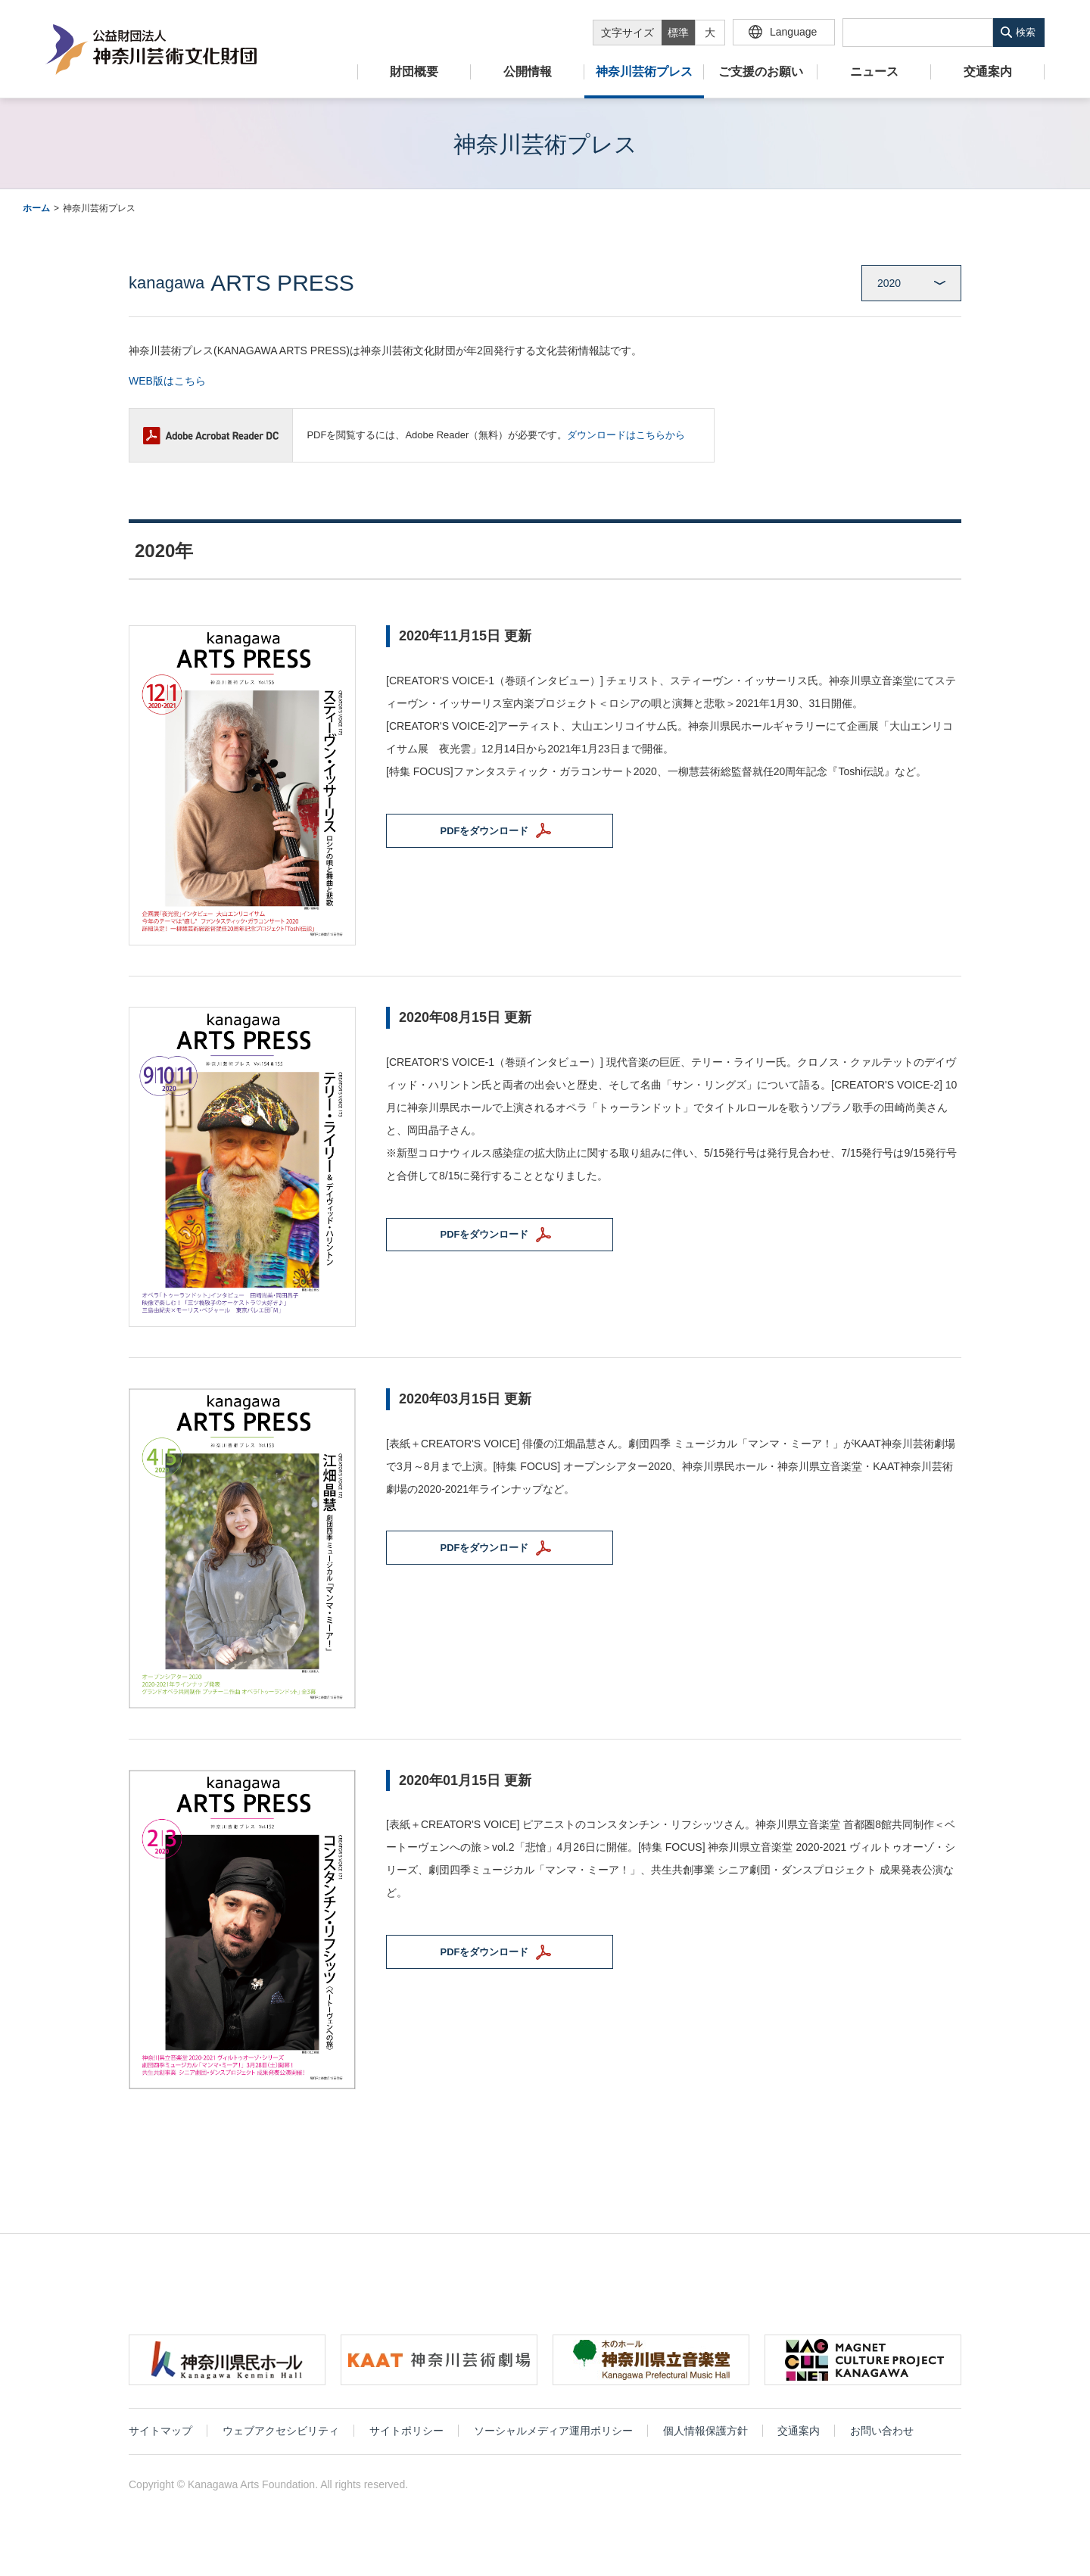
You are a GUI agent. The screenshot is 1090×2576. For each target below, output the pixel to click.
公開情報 (527, 71)
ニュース (874, 71)
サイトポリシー (406, 2434)
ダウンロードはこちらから (626, 435)
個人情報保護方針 (705, 2434)
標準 (678, 32)
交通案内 (988, 71)
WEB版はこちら (167, 381)
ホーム (36, 208)
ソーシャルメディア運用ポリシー (553, 2434)
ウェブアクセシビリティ (281, 2434)
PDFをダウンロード (496, 832)
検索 (1026, 32)
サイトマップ (160, 2434)
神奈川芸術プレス (644, 71)
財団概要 (414, 71)
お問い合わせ (882, 2434)
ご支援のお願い (760, 71)
